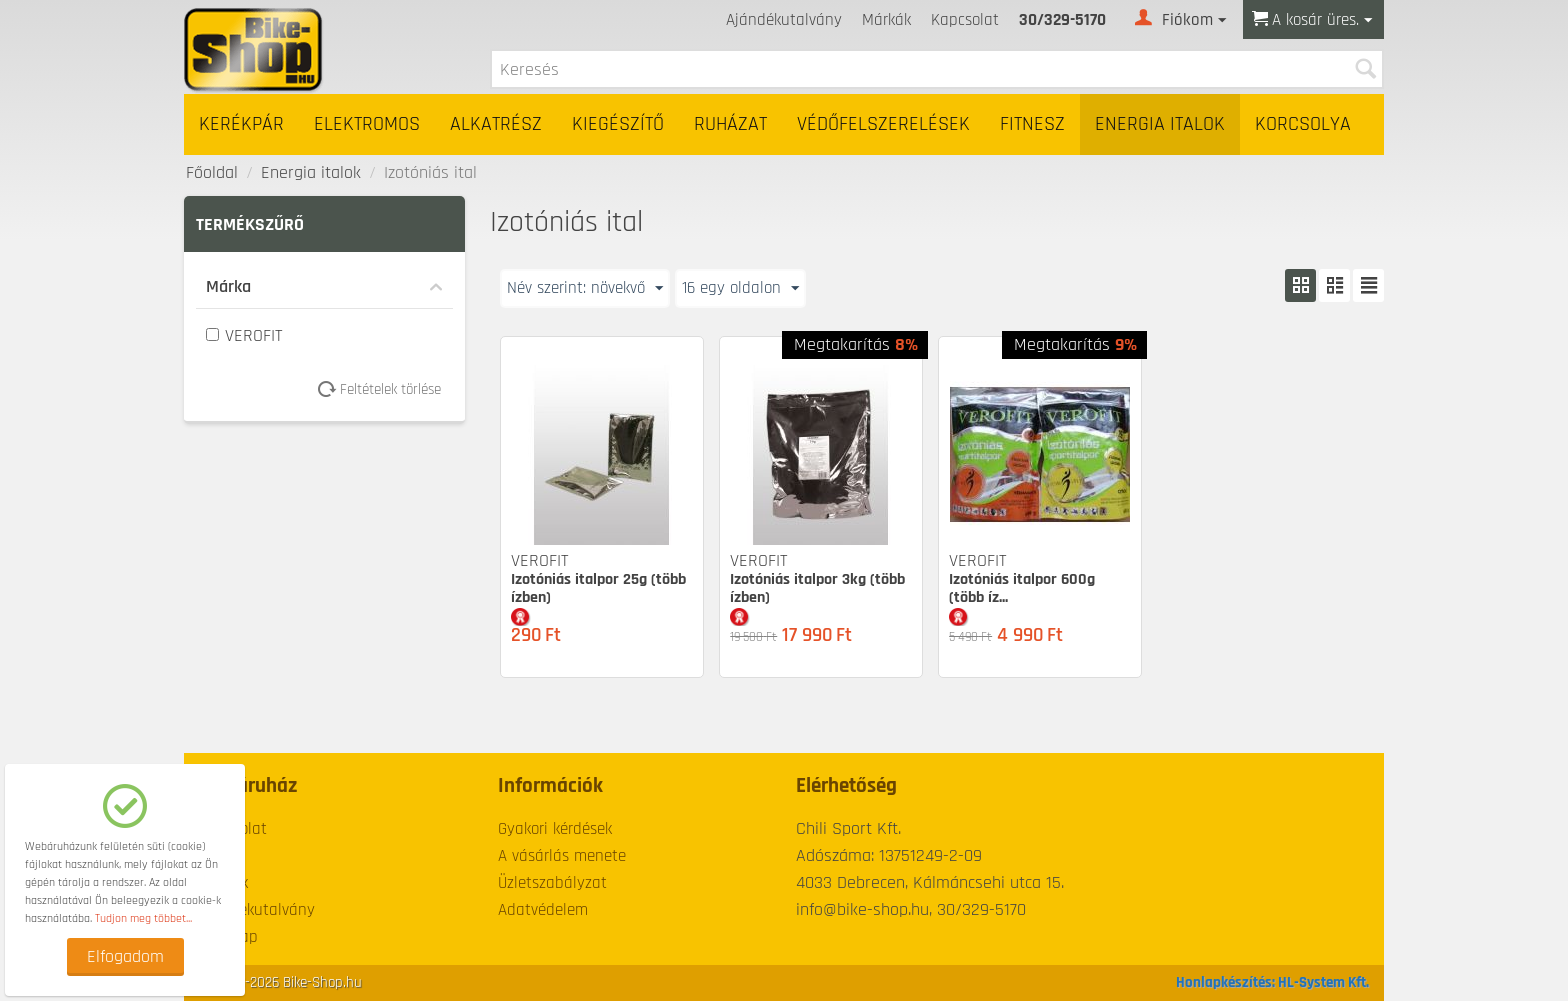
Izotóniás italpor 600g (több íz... (1022, 588)
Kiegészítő (618, 124)
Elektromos (367, 124)
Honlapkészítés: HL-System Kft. (1272, 982)
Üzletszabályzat (552, 883)
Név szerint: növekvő (589, 287)
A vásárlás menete (562, 856)
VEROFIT (244, 335)
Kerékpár (241, 124)
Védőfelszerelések (883, 124)
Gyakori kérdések (555, 829)
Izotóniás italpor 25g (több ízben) (598, 588)
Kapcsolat (965, 20)
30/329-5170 (1062, 20)
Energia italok (1160, 124)
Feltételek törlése (386, 389)
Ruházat (730, 124)
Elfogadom (125, 956)
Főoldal (212, 172)
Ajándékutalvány (784, 20)
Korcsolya (1303, 124)
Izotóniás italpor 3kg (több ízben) (817, 588)
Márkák (886, 20)
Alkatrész (496, 124)
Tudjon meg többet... (143, 918)
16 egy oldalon (751, 287)
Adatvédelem (543, 910)
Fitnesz (1032, 124)
